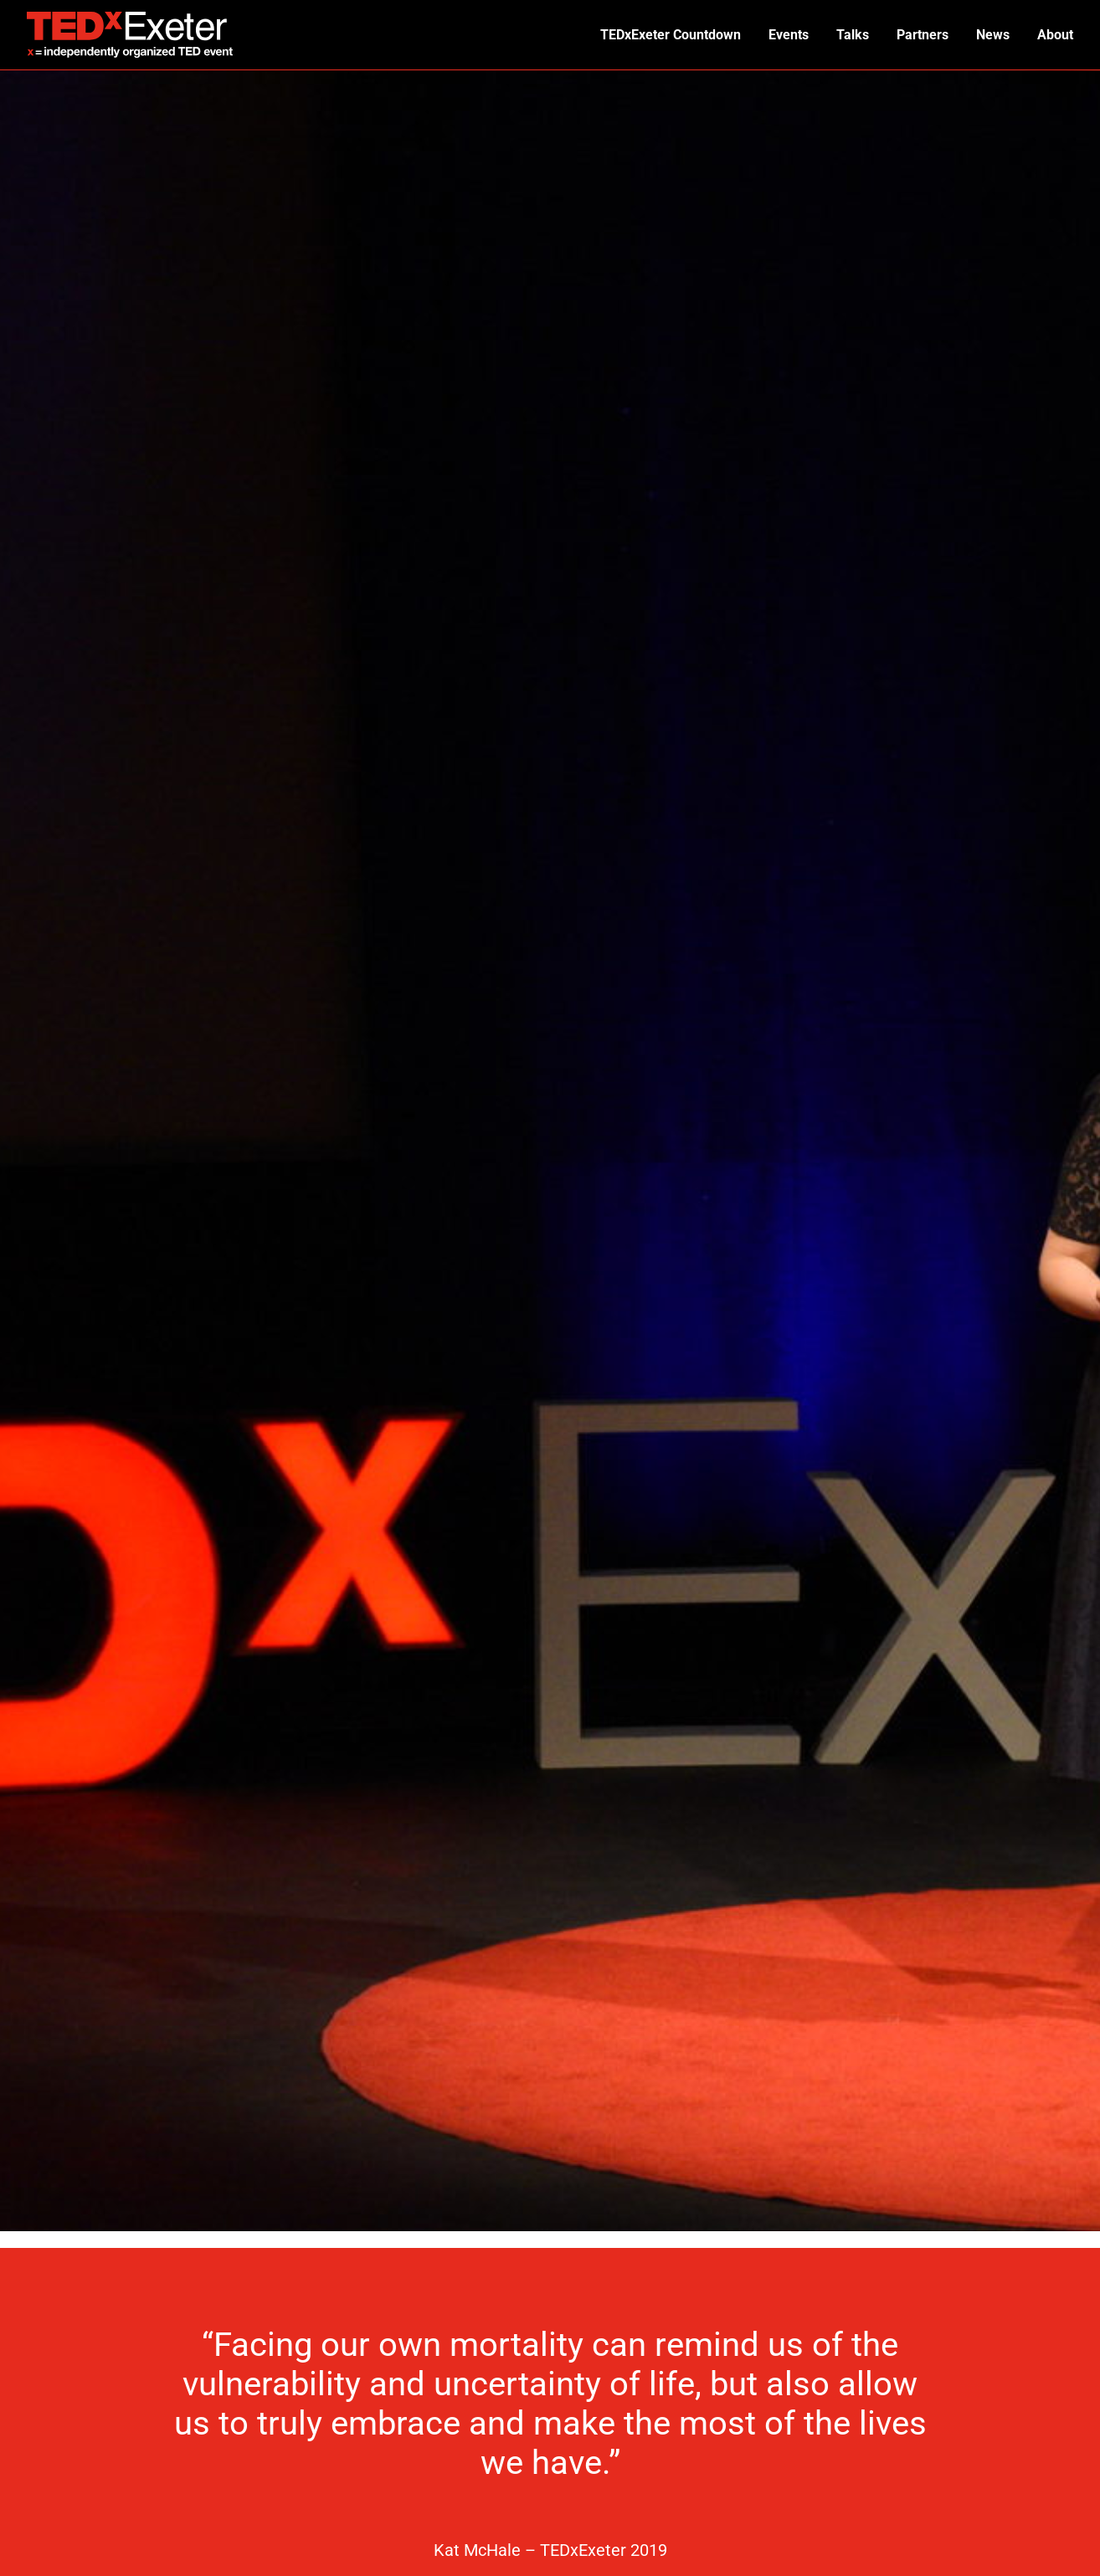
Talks (855, 35)
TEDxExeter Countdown (674, 35)
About (1055, 35)
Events (792, 35)
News (993, 35)
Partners (924, 35)
